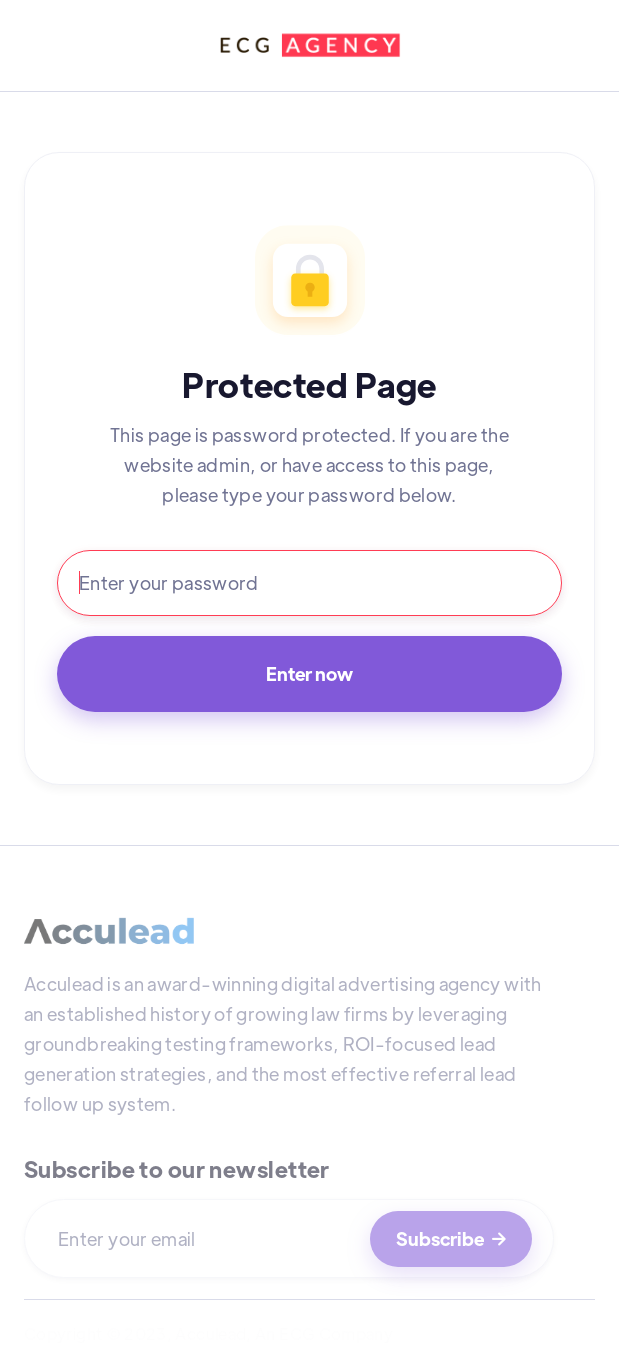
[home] (310, 45)
